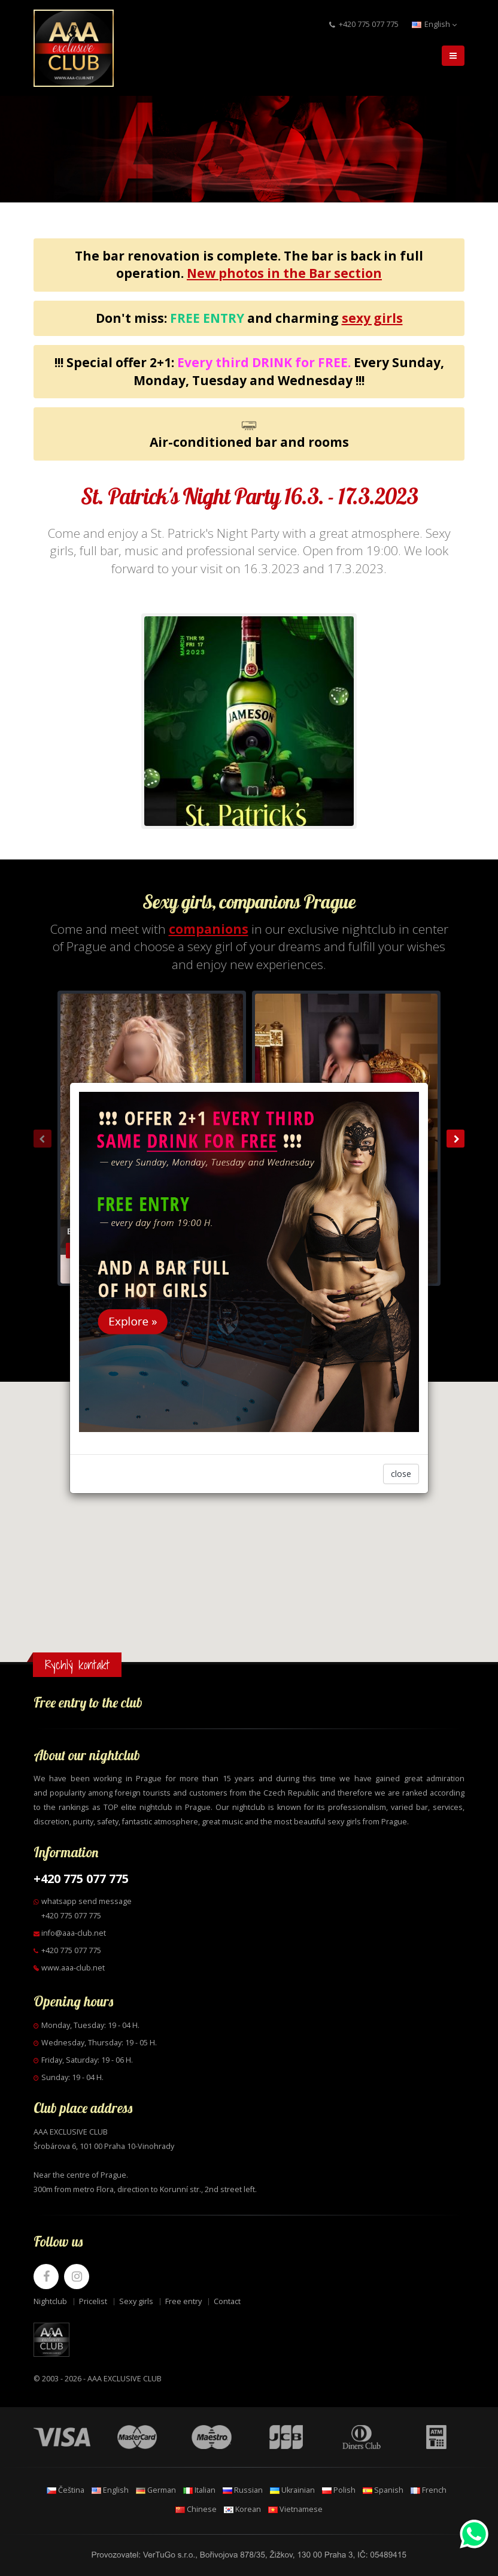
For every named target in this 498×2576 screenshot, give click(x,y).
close (401, 1473)
